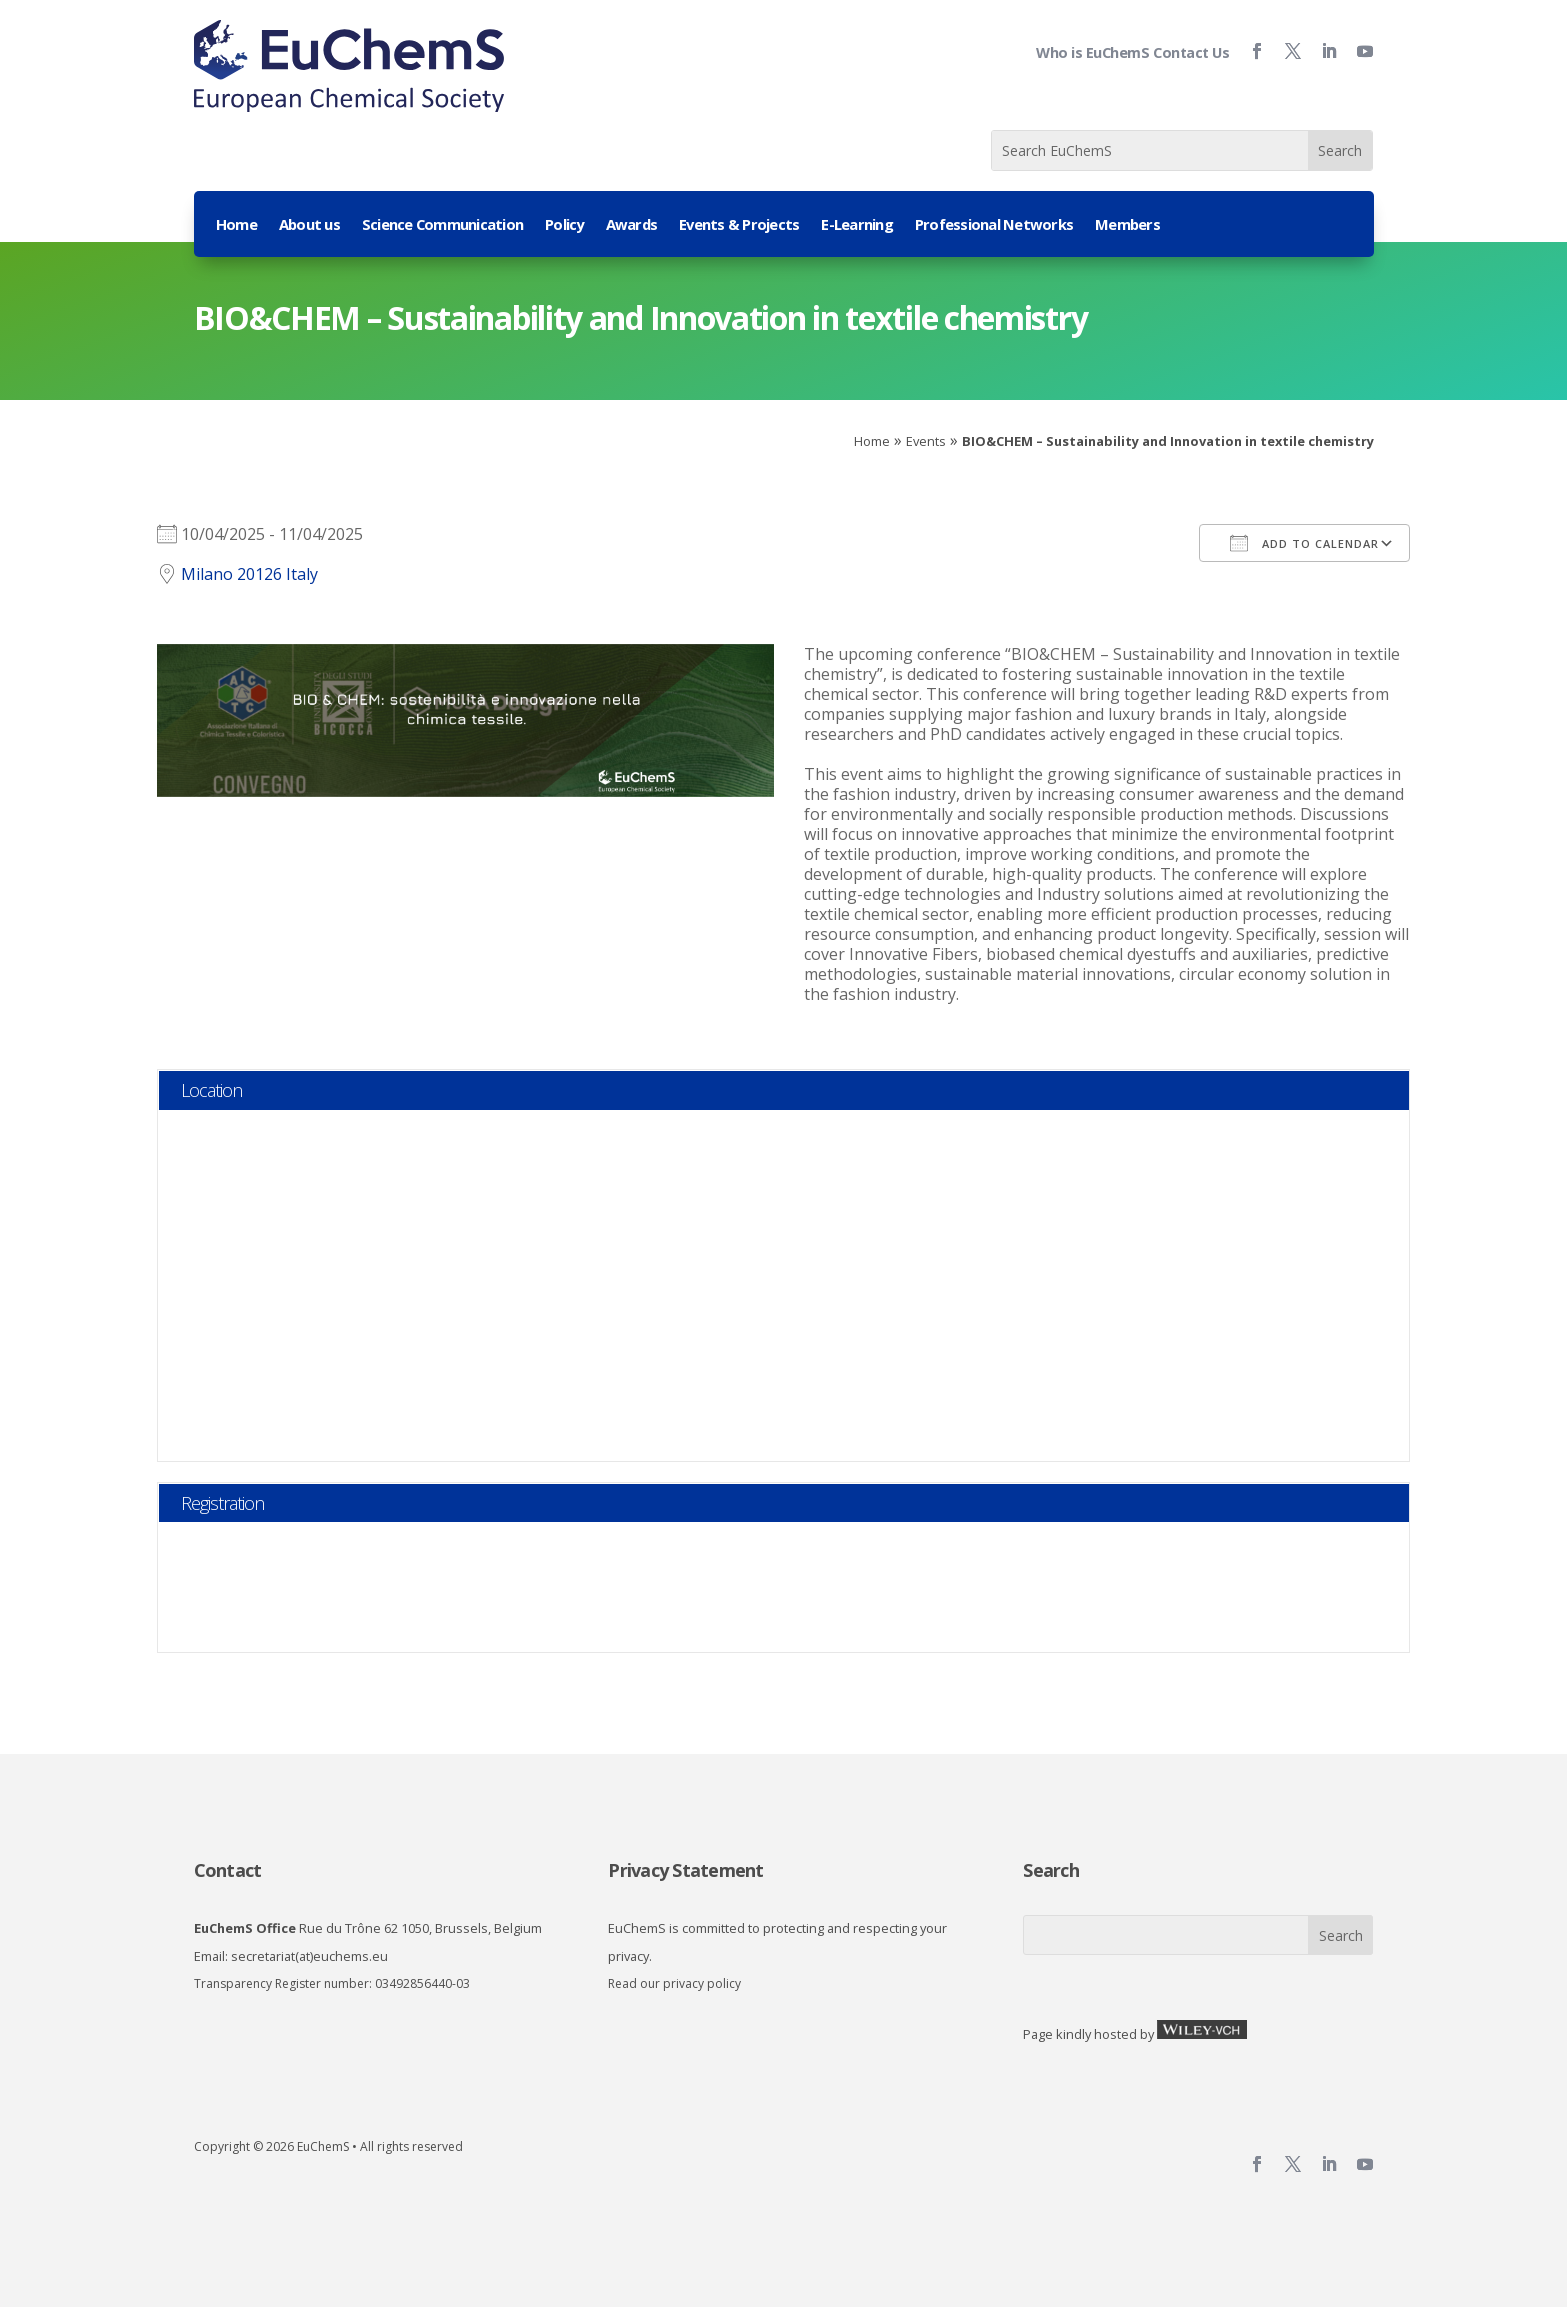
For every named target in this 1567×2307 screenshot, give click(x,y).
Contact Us (1191, 52)
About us (309, 225)
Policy (564, 225)
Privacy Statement (685, 1870)
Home (236, 225)
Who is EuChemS (1092, 52)
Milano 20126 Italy (249, 574)
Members (1127, 225)
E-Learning (857, 225)
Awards (632, 225)
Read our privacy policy (674, 1983)
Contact (228, 1870)
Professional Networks (994, 225)
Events (926, 441)
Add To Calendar (1304, 543)
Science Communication (442, 225)
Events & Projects (739, 225)
